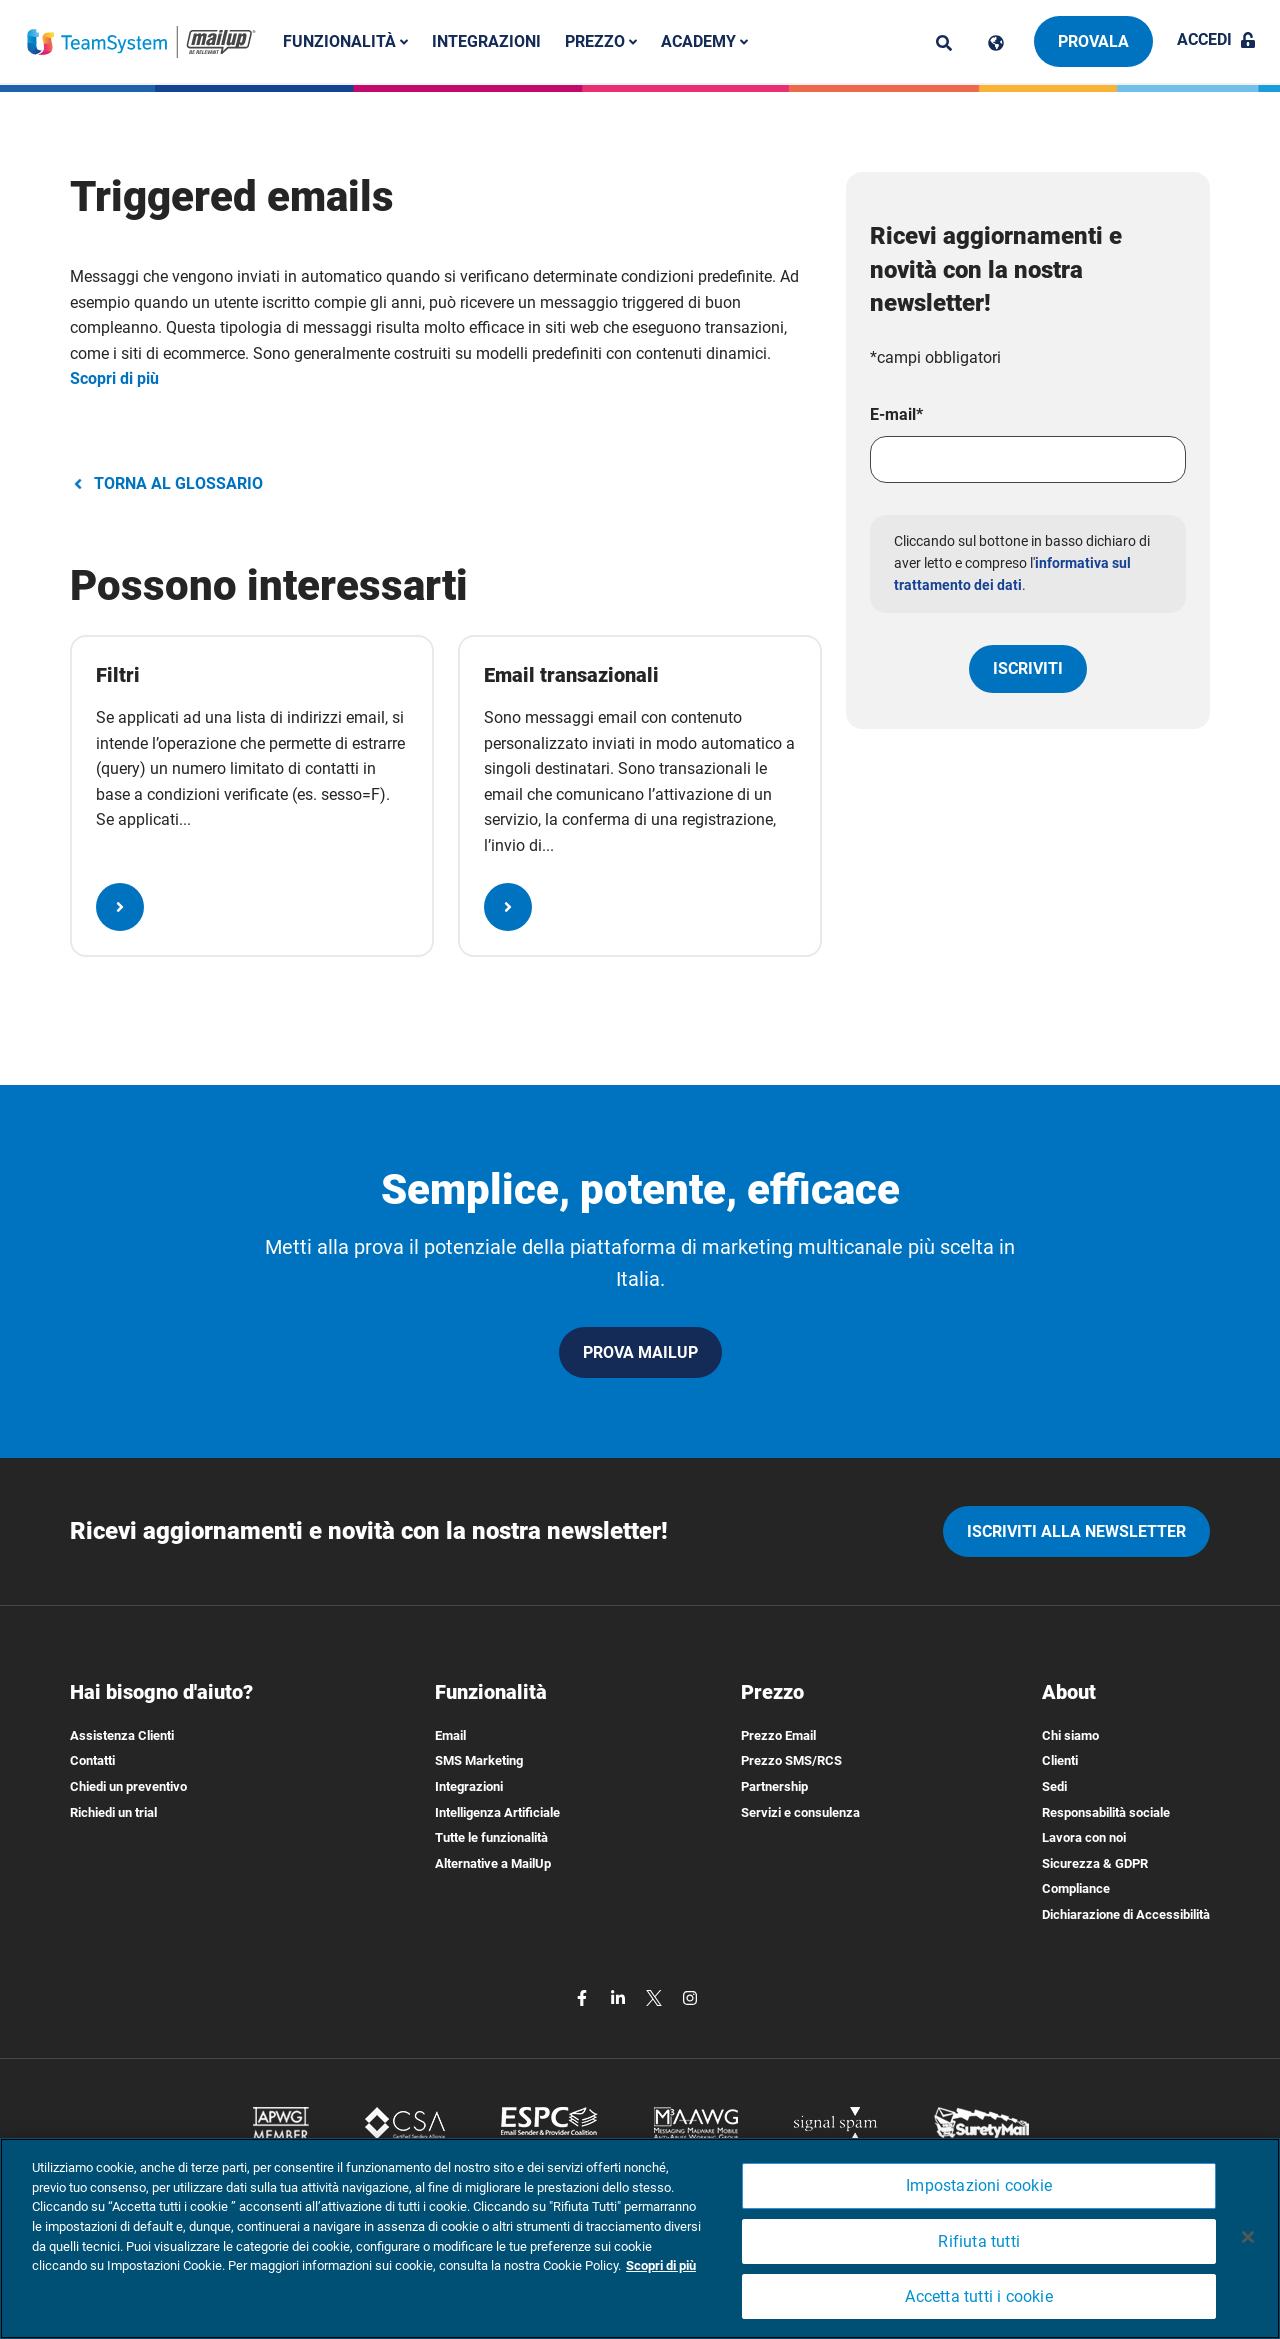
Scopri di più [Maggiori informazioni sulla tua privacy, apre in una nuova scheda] (661, 2265)
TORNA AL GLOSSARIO (166, 483)
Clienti (1060, 1760)
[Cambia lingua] (996, 43)
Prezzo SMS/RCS (791, 1760)
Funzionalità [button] (345, 41)
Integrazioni (486, 41)
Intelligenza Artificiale (497, 1812)
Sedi (1054, 1786)
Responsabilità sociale (1106, 1812)
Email (450, 1735)
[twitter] (656, 1997)
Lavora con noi (1084, 1837)
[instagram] (690, 1997)
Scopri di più (114, 378)
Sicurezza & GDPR (1095, 1863)
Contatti (92, 1760)
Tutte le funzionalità (491, 1837)
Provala (1093, 41)
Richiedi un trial (113, 1812)
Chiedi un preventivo (128, 1786)
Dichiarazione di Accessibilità (1126, 1914)
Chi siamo (1070, 1735)
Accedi (1216, 39)
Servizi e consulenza (800, 1812)
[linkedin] (620, 1997)
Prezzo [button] (601, 41)
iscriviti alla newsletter (1076, 1531)
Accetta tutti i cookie (978, 2296)
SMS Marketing (479, 1760)
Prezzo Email (778, 1735)
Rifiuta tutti (979, 2241)
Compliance (1076, 1888)
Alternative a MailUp (493, 1863)
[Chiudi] (1248, 2237)
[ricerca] (944, 43)
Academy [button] (704, 41)
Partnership (774, 1786)
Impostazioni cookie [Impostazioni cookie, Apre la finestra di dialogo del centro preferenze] (979, 2185)
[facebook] (584, 1997)
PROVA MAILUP (640, 1352)
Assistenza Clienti (122, 1735)
